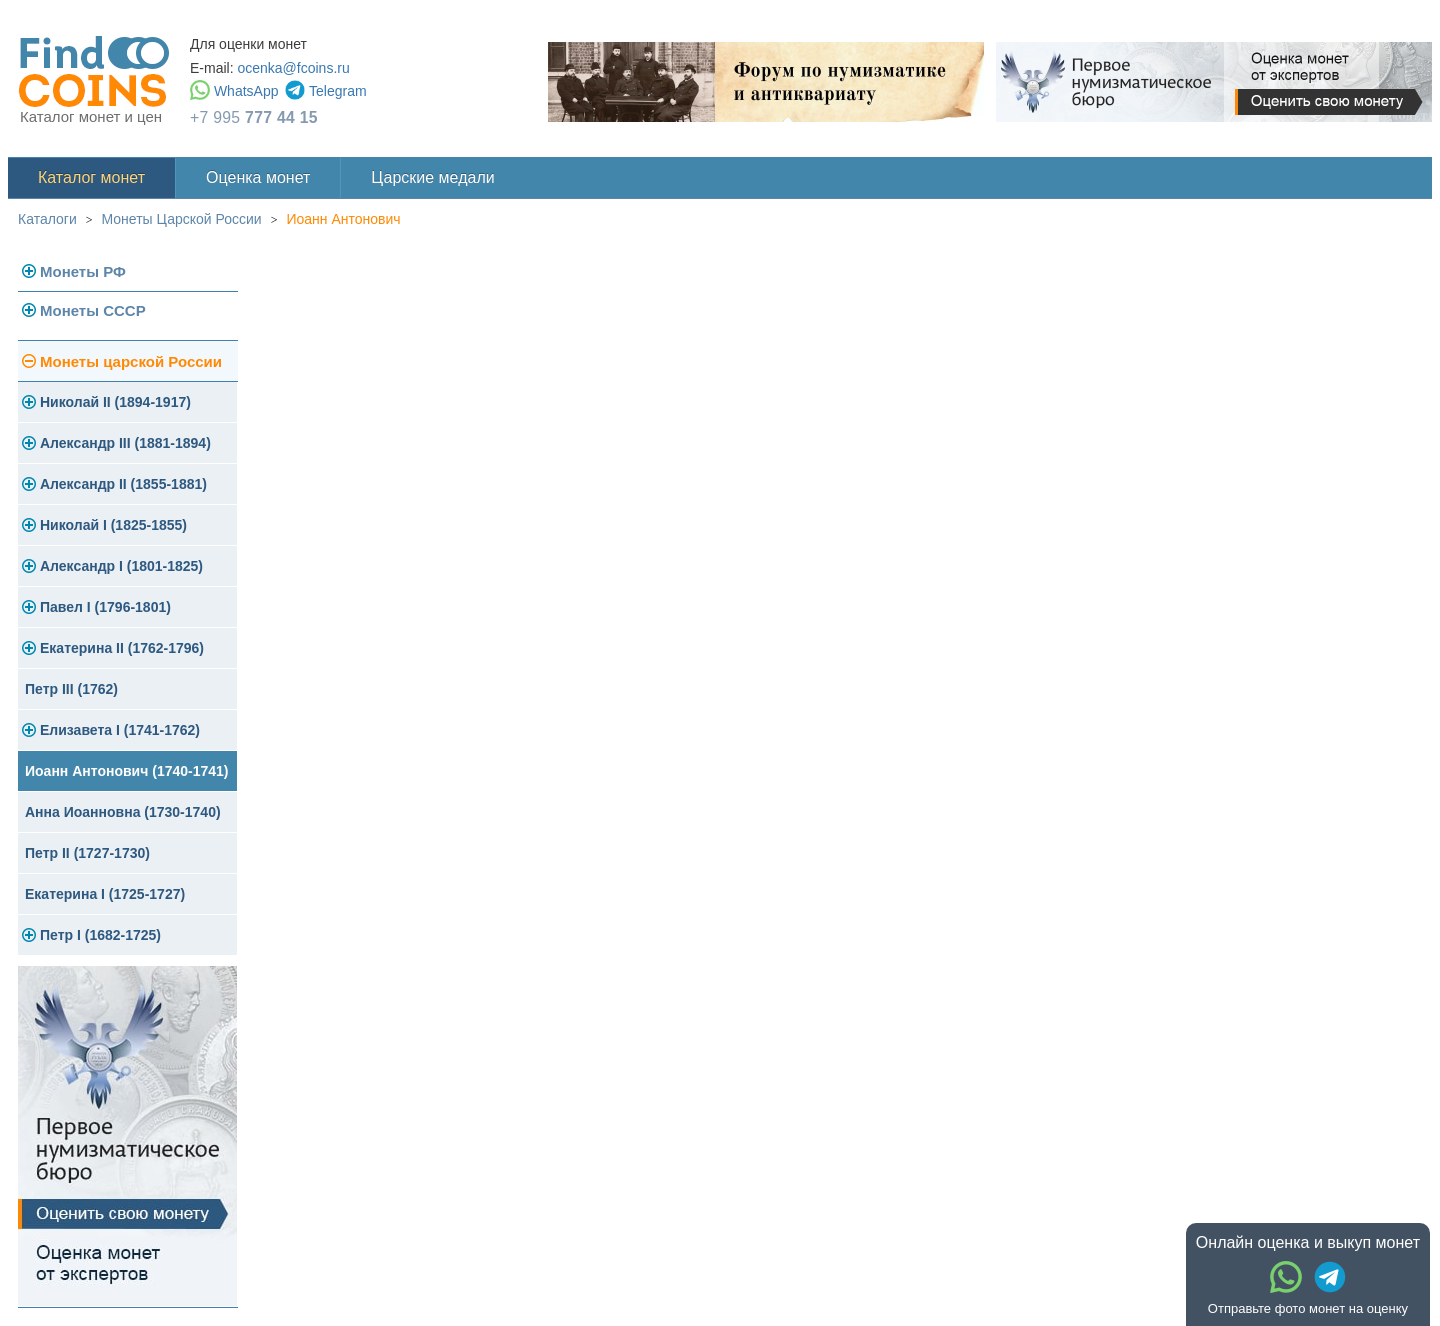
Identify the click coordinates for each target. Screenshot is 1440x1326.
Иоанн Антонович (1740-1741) (127, 771)
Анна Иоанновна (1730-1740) (123, 812)
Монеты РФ (83, 271)
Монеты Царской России (182, 219)
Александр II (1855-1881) (123, 484)
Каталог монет (91, 177)
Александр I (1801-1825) (121, 566)
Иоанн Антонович (343, 219)
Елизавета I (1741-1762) (120, 730)
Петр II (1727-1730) (87, 853)
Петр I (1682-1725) (100, 935)
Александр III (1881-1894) (125, 443)
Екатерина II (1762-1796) (122, 648)
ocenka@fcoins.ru (293, 68)
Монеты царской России (131, 361)
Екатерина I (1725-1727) (105, 894)
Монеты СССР (93, 310)
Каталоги (47, 219)
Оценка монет (258, 177)
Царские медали (432, 177)
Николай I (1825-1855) (113, 525)
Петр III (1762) (71, 689)
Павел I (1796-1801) (105, 607)
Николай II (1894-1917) (115, 402)
